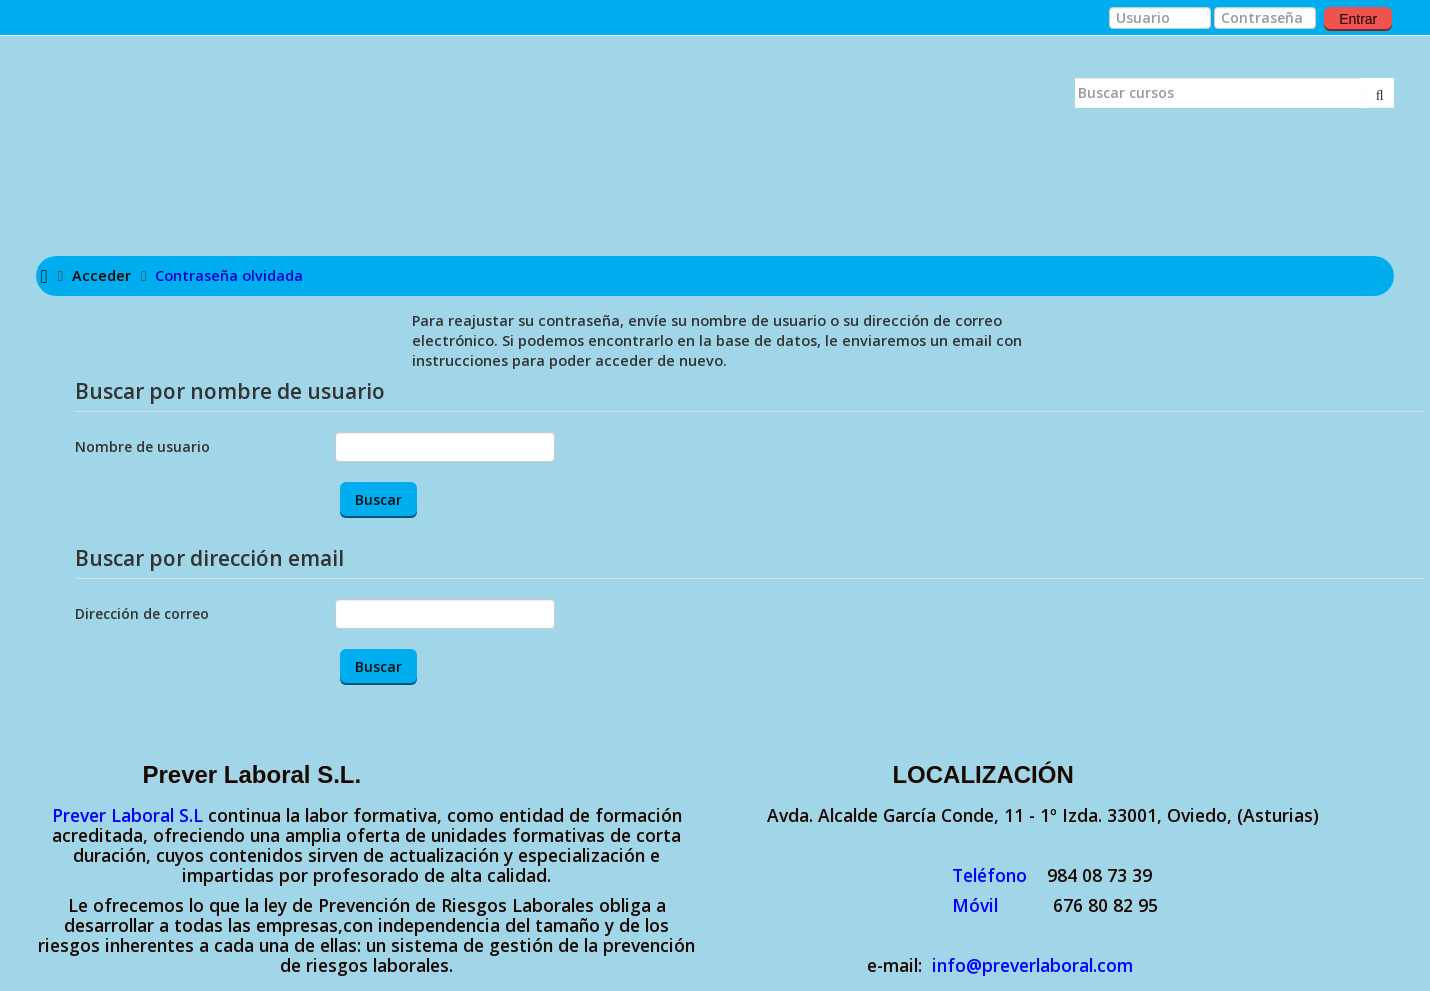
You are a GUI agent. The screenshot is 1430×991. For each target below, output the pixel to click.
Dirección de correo (142, 613)
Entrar (1358, 19)
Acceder (101, 275)
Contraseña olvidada (229, 275)
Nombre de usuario (142, 446)
